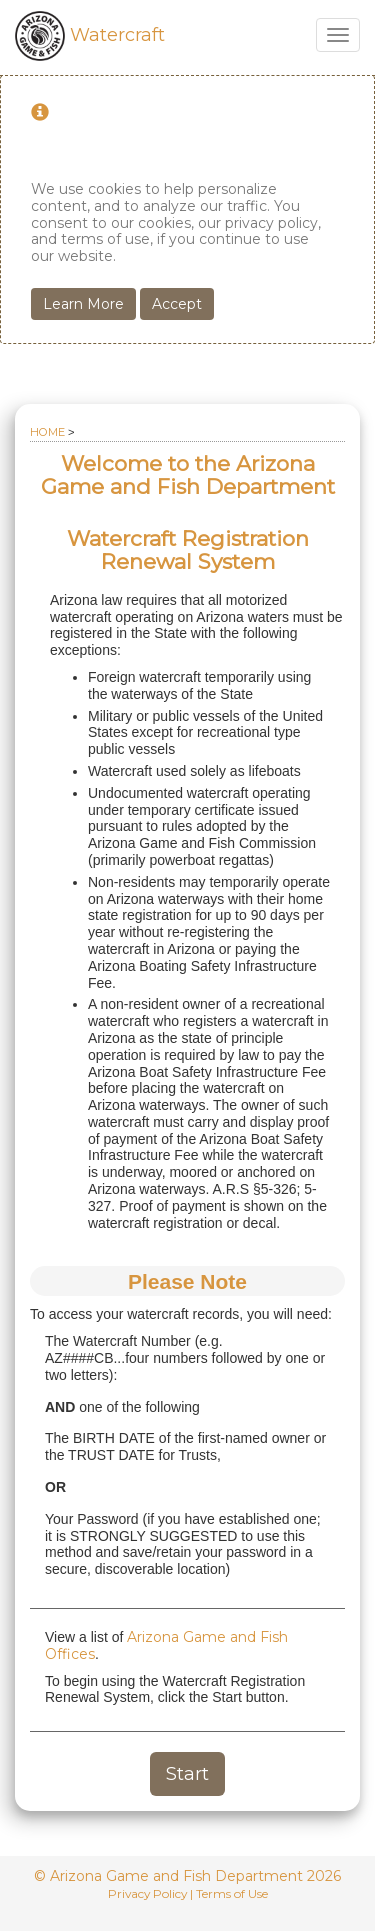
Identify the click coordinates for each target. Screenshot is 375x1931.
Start (187, 1774)
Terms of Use (232, 1893)
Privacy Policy (147, 1893)
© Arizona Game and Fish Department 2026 (187, 1876)
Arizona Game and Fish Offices (166, 1645)
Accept (177, 304)
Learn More (83, 304)
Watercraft (90, 35)
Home (47, 432)
